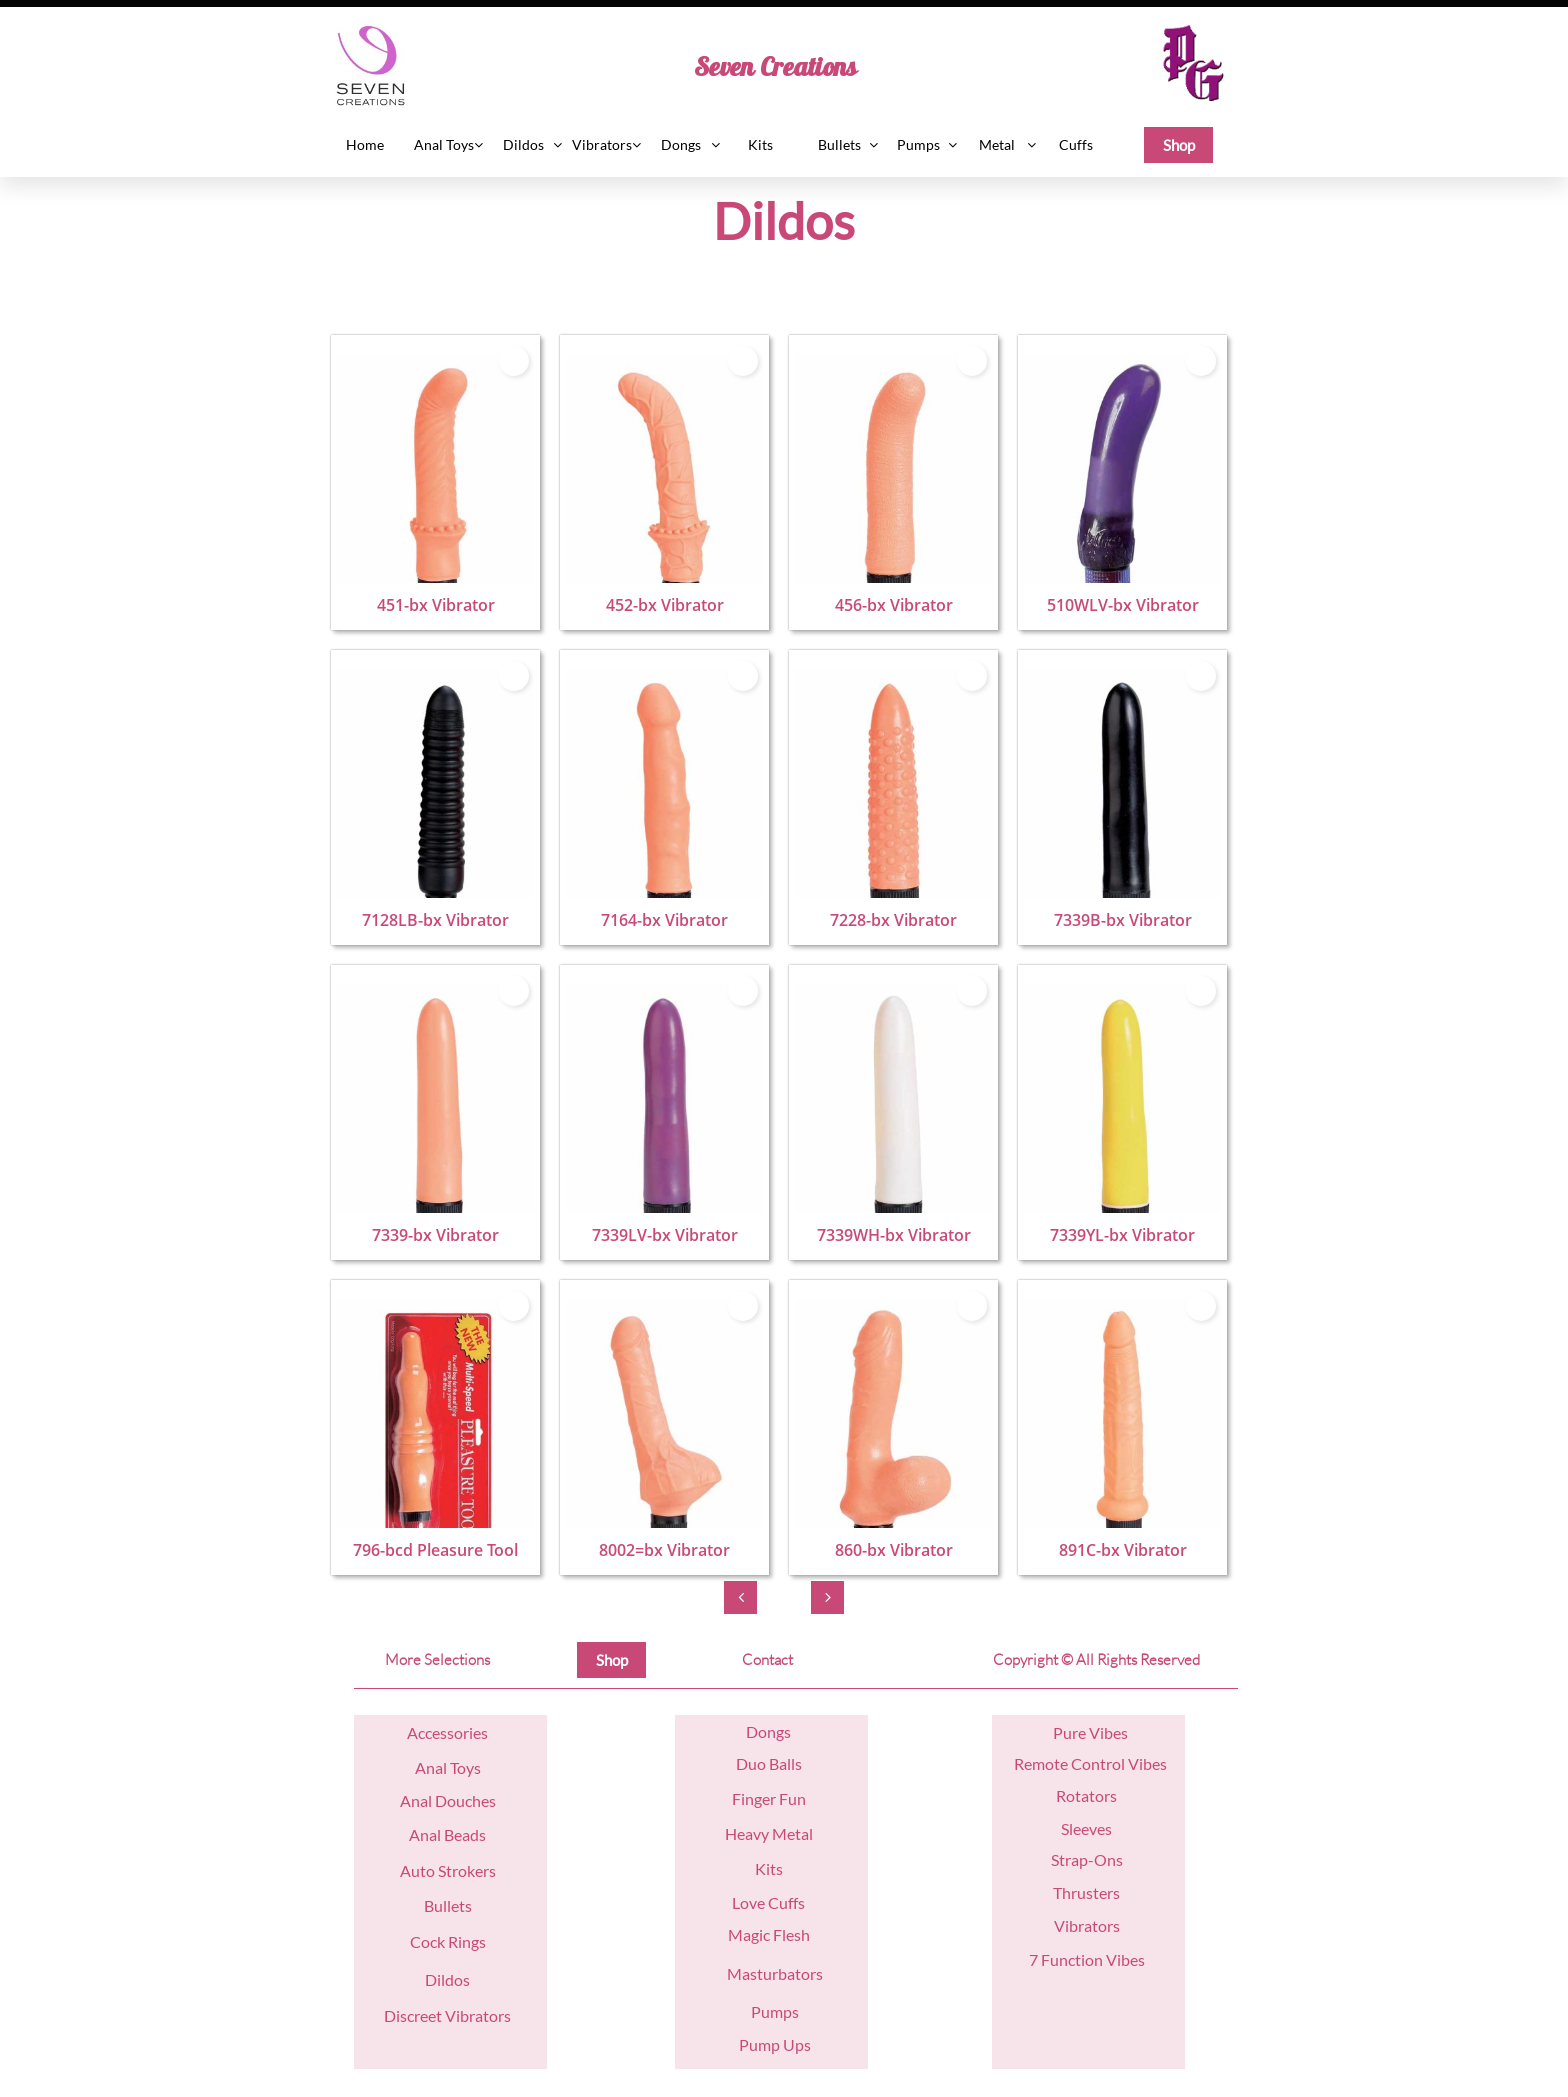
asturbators (782, 1973)
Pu (1062, 1732)
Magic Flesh (769, 1934)
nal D (429, 1800)
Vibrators (1087, 1925)
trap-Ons (1091, 1859)
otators (1091, 1795)
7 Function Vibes (1087, 1959)
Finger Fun (769, 1798)
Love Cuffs (768, 1902)
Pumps (775, 2011)
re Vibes (1100, 1732)
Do (756, 1731)
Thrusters (1086, 1892)
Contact (767, 1659)
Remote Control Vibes (1090, 1763)
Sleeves (1086, 1828)
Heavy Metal (769, 1833)
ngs (779, 1731)
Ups (795, 2044)
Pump (759, 2044)
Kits (769, 1868)
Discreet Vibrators (447, 2015)
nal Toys (453, 1767)
